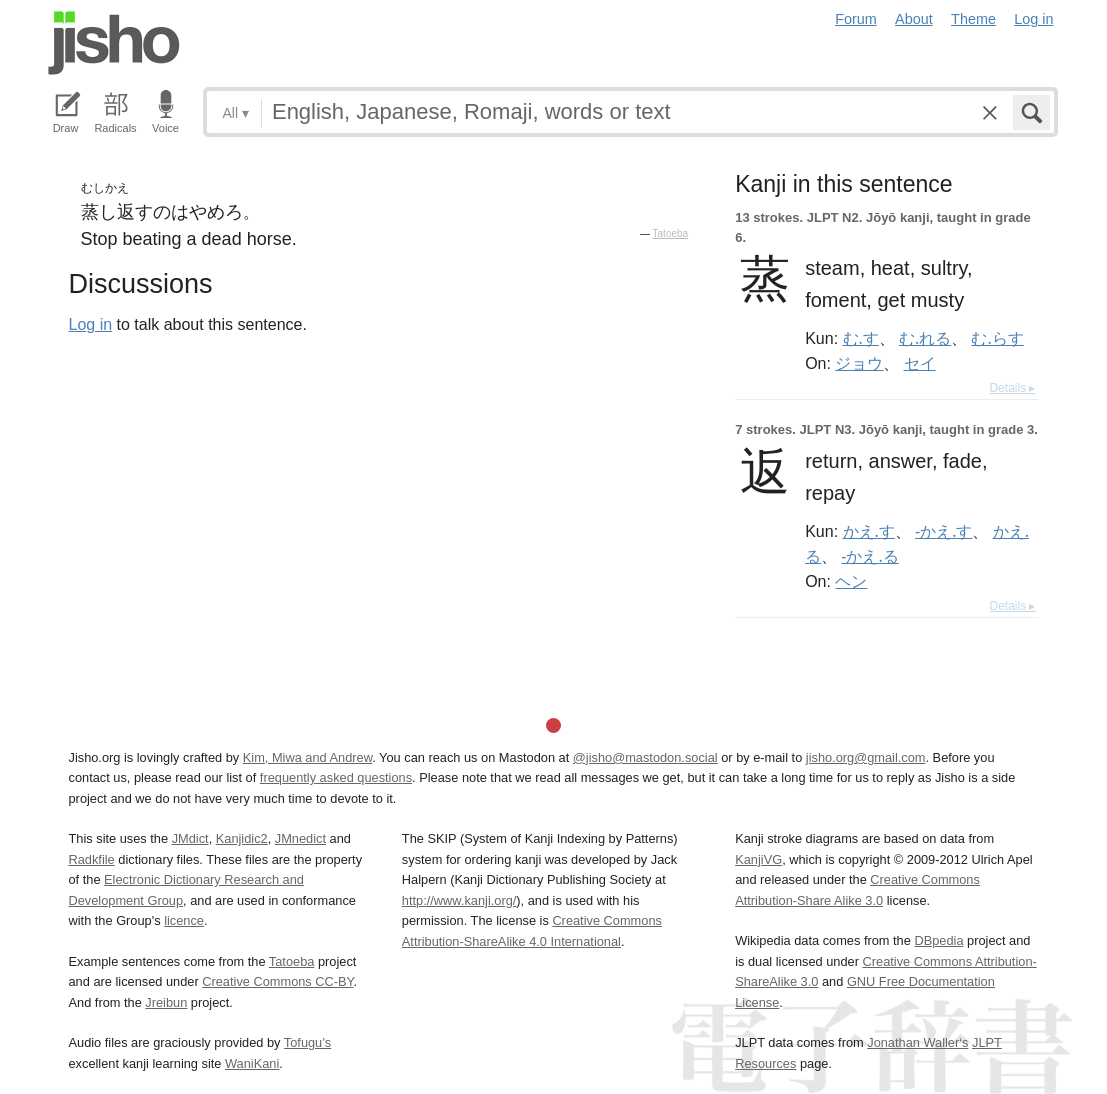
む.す (861, 338)
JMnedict (300, 838)
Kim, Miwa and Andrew (307, 757)
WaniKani (252, 1063)
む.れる (925, 338)
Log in (1033, 19)
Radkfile (92, 859)
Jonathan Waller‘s (917, 1042)
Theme (973, 19)
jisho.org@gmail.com (866, 757)
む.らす (997, 338)
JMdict (190, 838)
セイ (920, 363)
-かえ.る (869, 556)
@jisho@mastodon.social (645, 757)
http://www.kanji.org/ (459, 900)
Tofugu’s (307, 1042)
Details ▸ (1012, 388)
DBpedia (938, 940)
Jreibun (166, 1002)
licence (184, 920)
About (914, 19)
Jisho (114, 43)
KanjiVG (758, 859)
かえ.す (869, 531)
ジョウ (859, 363)
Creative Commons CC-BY (277, 981)
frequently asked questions (336, 777)
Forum (856, 19)
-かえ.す (943, 531)
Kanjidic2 (242, 838)
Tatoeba (671, 233)
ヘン (851, 581)
